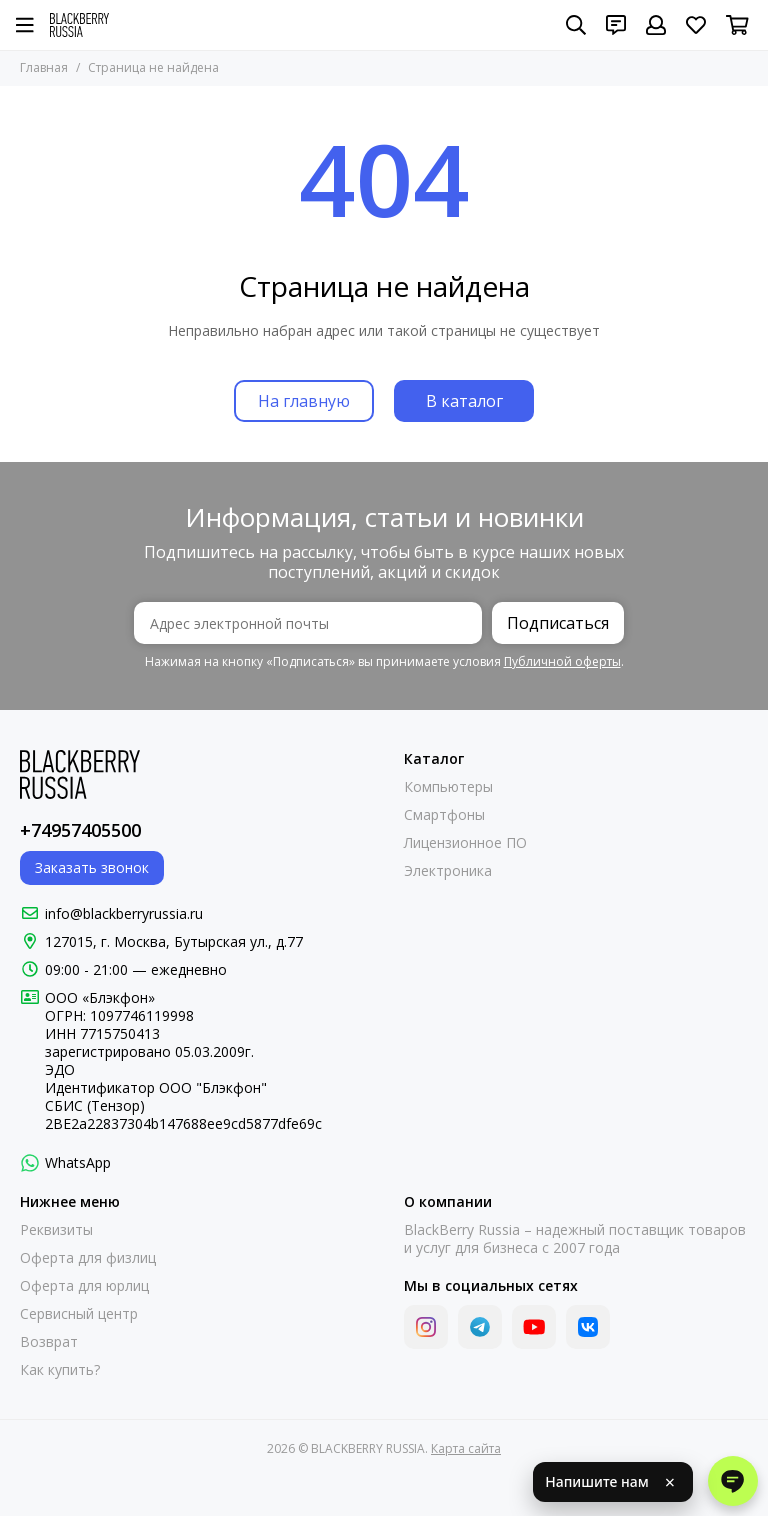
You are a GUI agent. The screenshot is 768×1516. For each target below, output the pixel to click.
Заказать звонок (92, 867)
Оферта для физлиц (88, 1258)
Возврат (49, 1342)
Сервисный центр (79, 1314)
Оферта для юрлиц (84, 1286)
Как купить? (60, 1370)
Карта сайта (466, 1448)
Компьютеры (448, 787)
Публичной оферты (562, 661)
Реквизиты (56, 1230)
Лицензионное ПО (465, 843)
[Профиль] (656, 25)
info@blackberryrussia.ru (124, 913)
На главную (304, 401)
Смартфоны (444, 815)
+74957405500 (80, 830)
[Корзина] (737, 25)
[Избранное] (696, 25)
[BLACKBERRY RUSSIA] (79, 25)
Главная (44, 67)
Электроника (448, 871)
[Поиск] (576, 25)
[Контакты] (616, 25)
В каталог (464, 401)
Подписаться (558, 623)
